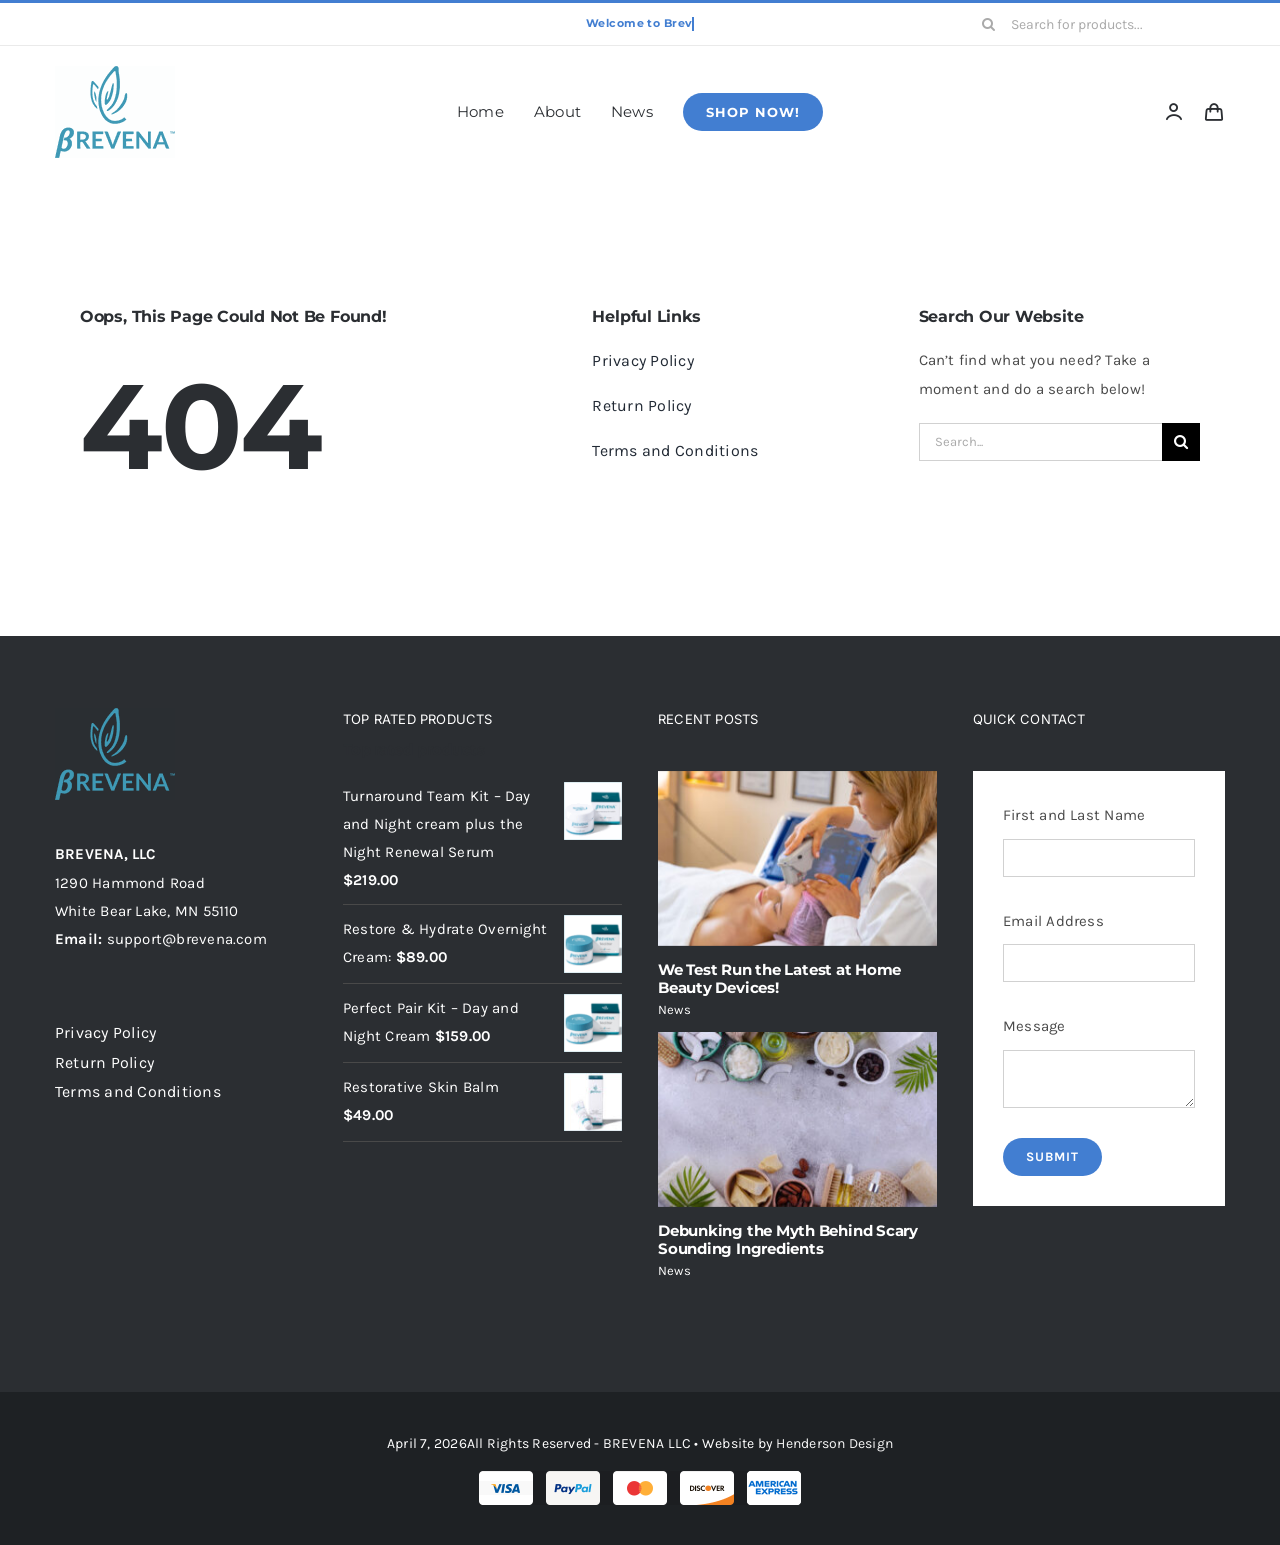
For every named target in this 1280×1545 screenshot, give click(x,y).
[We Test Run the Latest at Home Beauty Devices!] (797, 858)
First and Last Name (1074, 815)
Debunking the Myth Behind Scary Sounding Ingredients (788, 1239)
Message (1034, 1026)
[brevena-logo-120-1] (115, 73)
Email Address (1053, 921)
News (674, 1009)
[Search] (989, 24)
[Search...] (1040, 442)
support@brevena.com (187, 939)
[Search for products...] (1096, 24)
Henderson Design (834, 1443)
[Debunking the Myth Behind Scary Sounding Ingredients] (797, 1119)
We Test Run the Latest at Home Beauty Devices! (779, 978)
